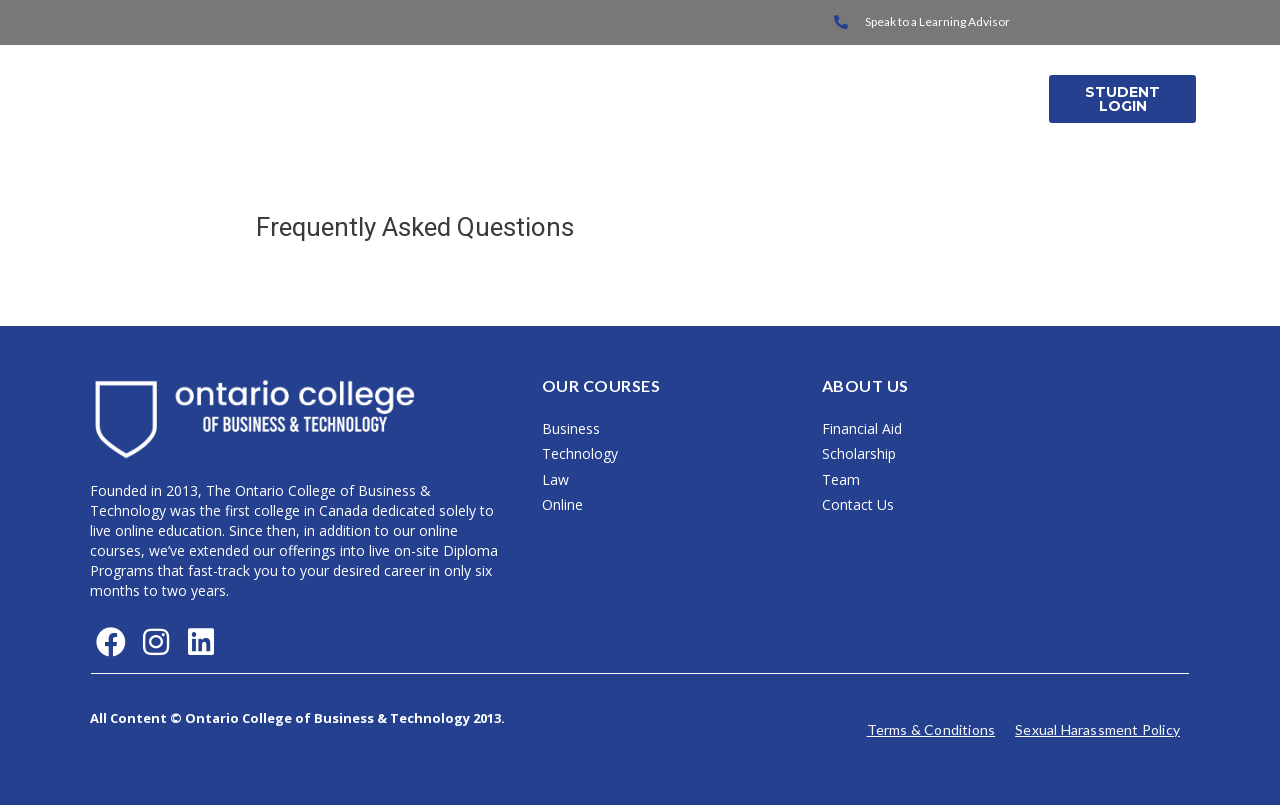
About (837, 98)
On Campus (574, 98)
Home (467, 98)
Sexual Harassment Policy (1097, 729)
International (714, 98)
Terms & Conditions (931, 729)
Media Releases (958, 98)
